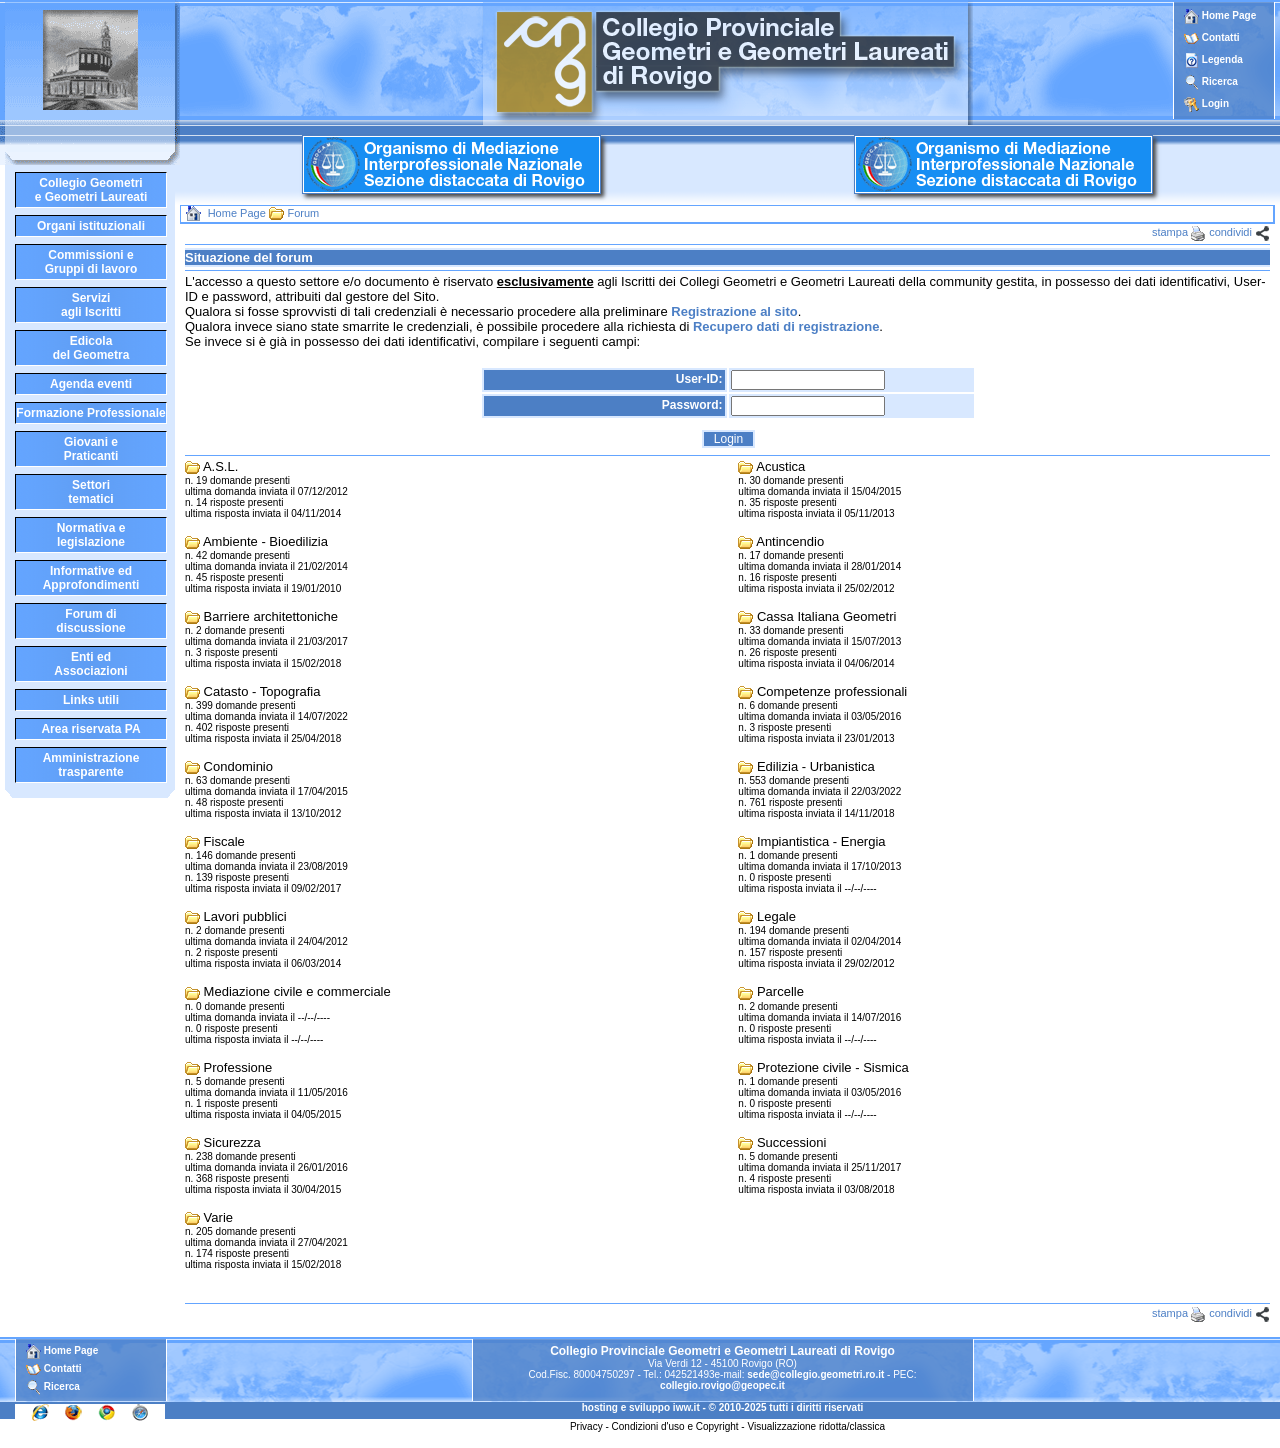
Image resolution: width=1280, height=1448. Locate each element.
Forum (303, 213)
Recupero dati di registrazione (786, 326)
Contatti (1221, 37)
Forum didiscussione (90, 621)
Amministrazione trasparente (91, 765)
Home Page (1220, 15)
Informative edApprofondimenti (91, 578)
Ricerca (1220, 81)
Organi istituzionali (91, 226)
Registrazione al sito (734, 311)
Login (1215, 103)
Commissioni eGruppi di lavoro (91, 262)
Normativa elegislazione (91, 535)
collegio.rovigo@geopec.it (722, 1385)
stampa (1170, 232)
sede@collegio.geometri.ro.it (815, 1374)
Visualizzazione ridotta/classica (816, 1426)
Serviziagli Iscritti (91, 305)
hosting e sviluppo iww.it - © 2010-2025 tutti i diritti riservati (723, 1407)
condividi (1230, 232)
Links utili (91, 700)
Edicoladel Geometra (91, 348)
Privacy (586, 1426)
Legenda (1222, 59)
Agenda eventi (91, 384)
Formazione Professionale (90, 413)
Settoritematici (90, 492)
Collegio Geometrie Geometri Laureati (91, 190)
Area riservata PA (90, 729)
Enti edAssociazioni (90, 664)
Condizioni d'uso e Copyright (675, 1426)
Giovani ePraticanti (91, 449)
